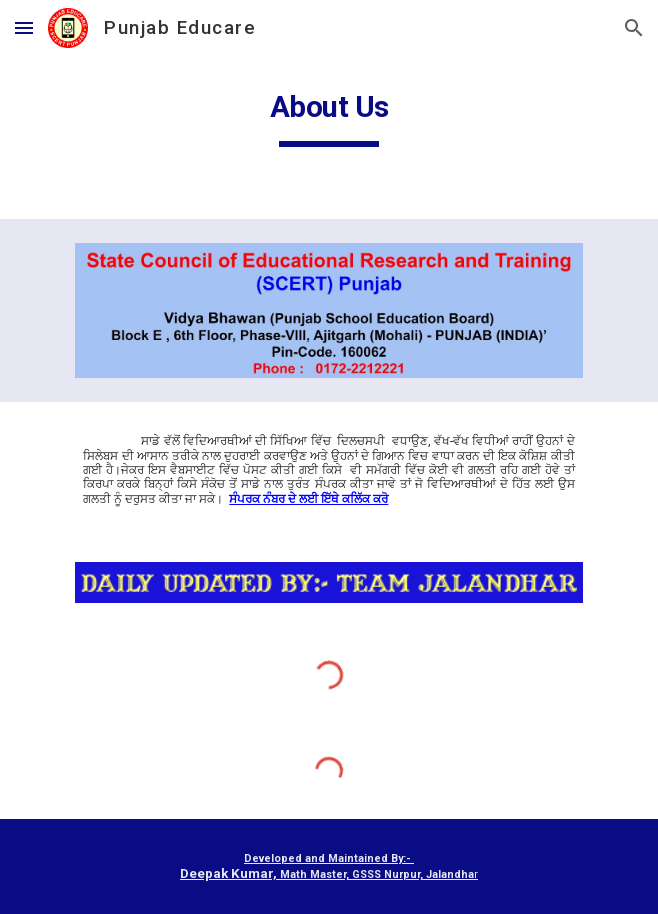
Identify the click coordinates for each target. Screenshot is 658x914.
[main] (328, 112)
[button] (24, 27)
